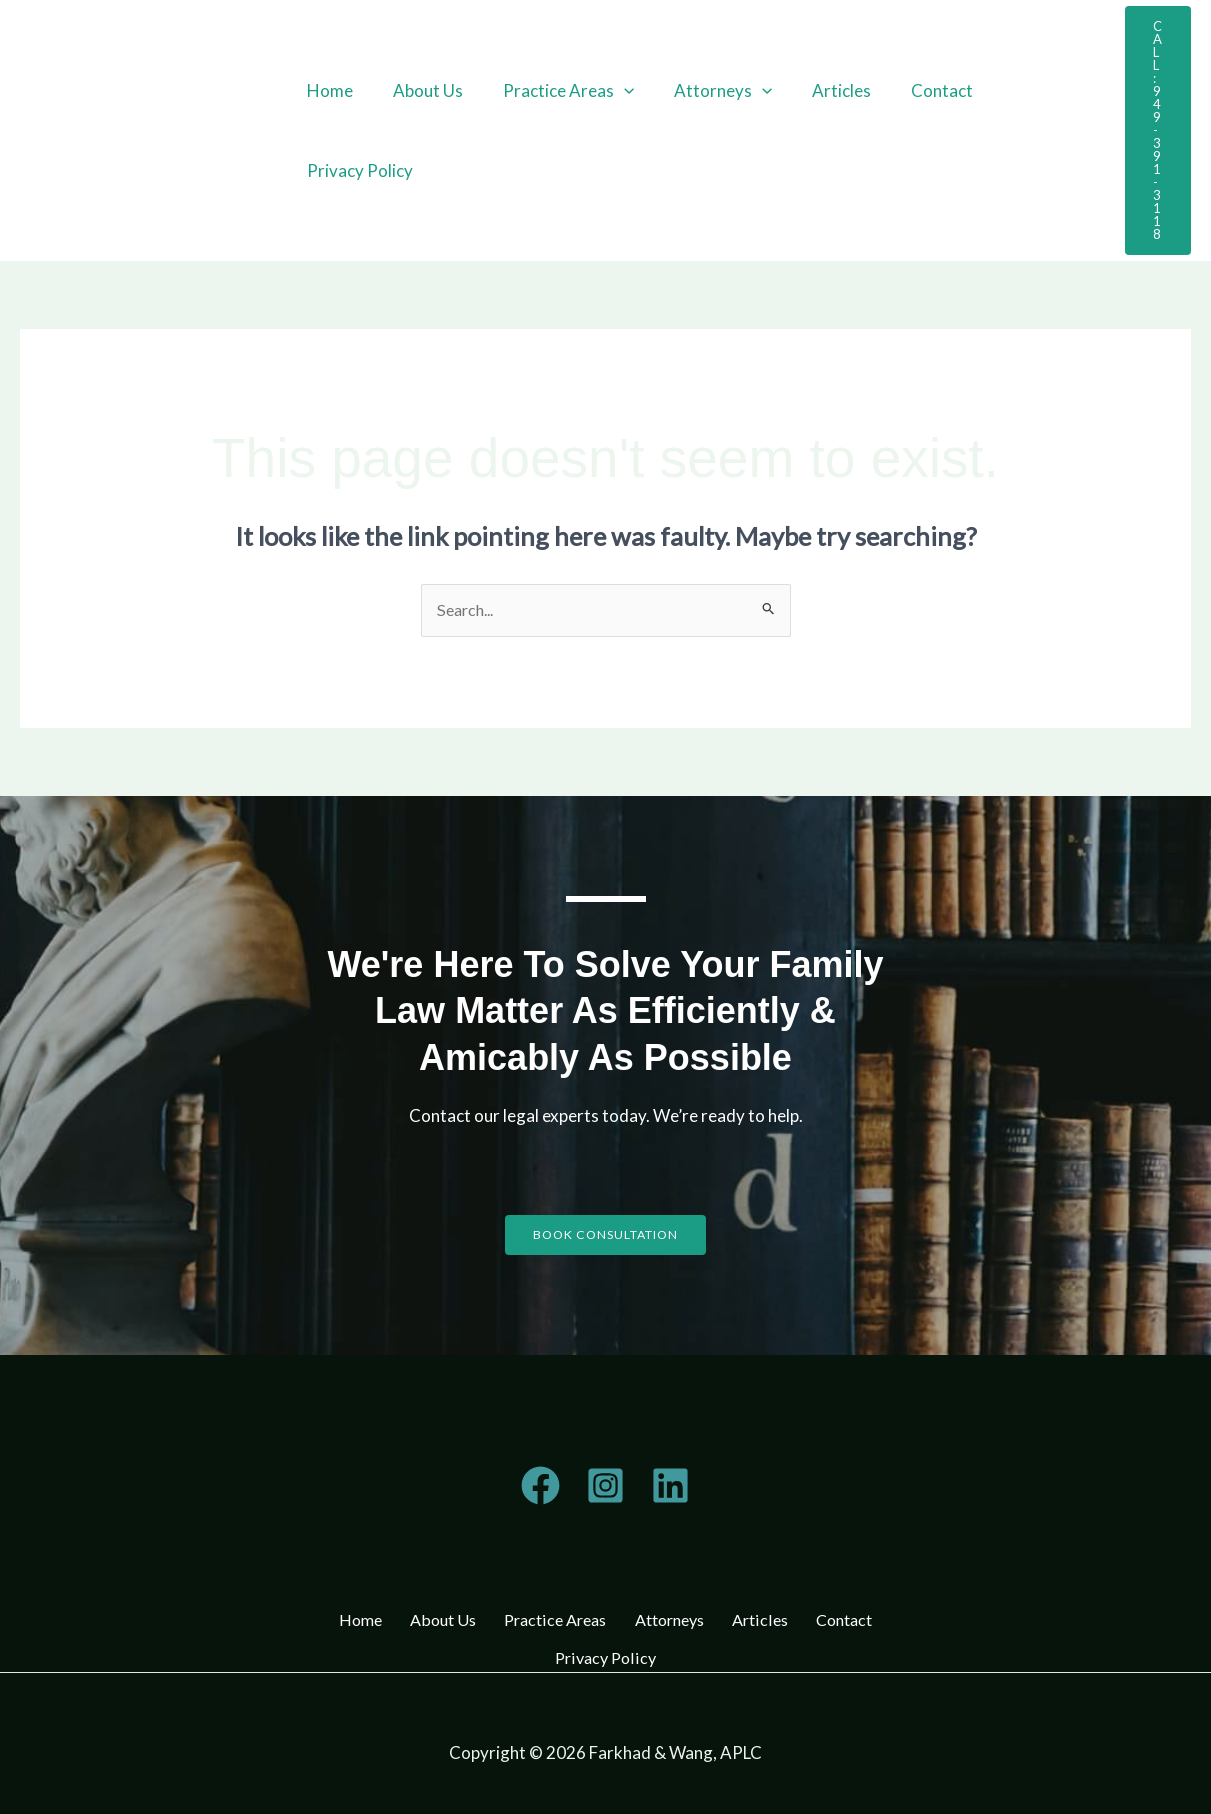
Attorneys (702, 91)
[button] (609, 91)
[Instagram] (605, 1487)
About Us (419, 90)
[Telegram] (540, 1487)
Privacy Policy (357, 170)
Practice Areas (553, 91)
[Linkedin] (670, 1487)
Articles (814, 90)
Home (327, 90)
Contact (909, 90)
